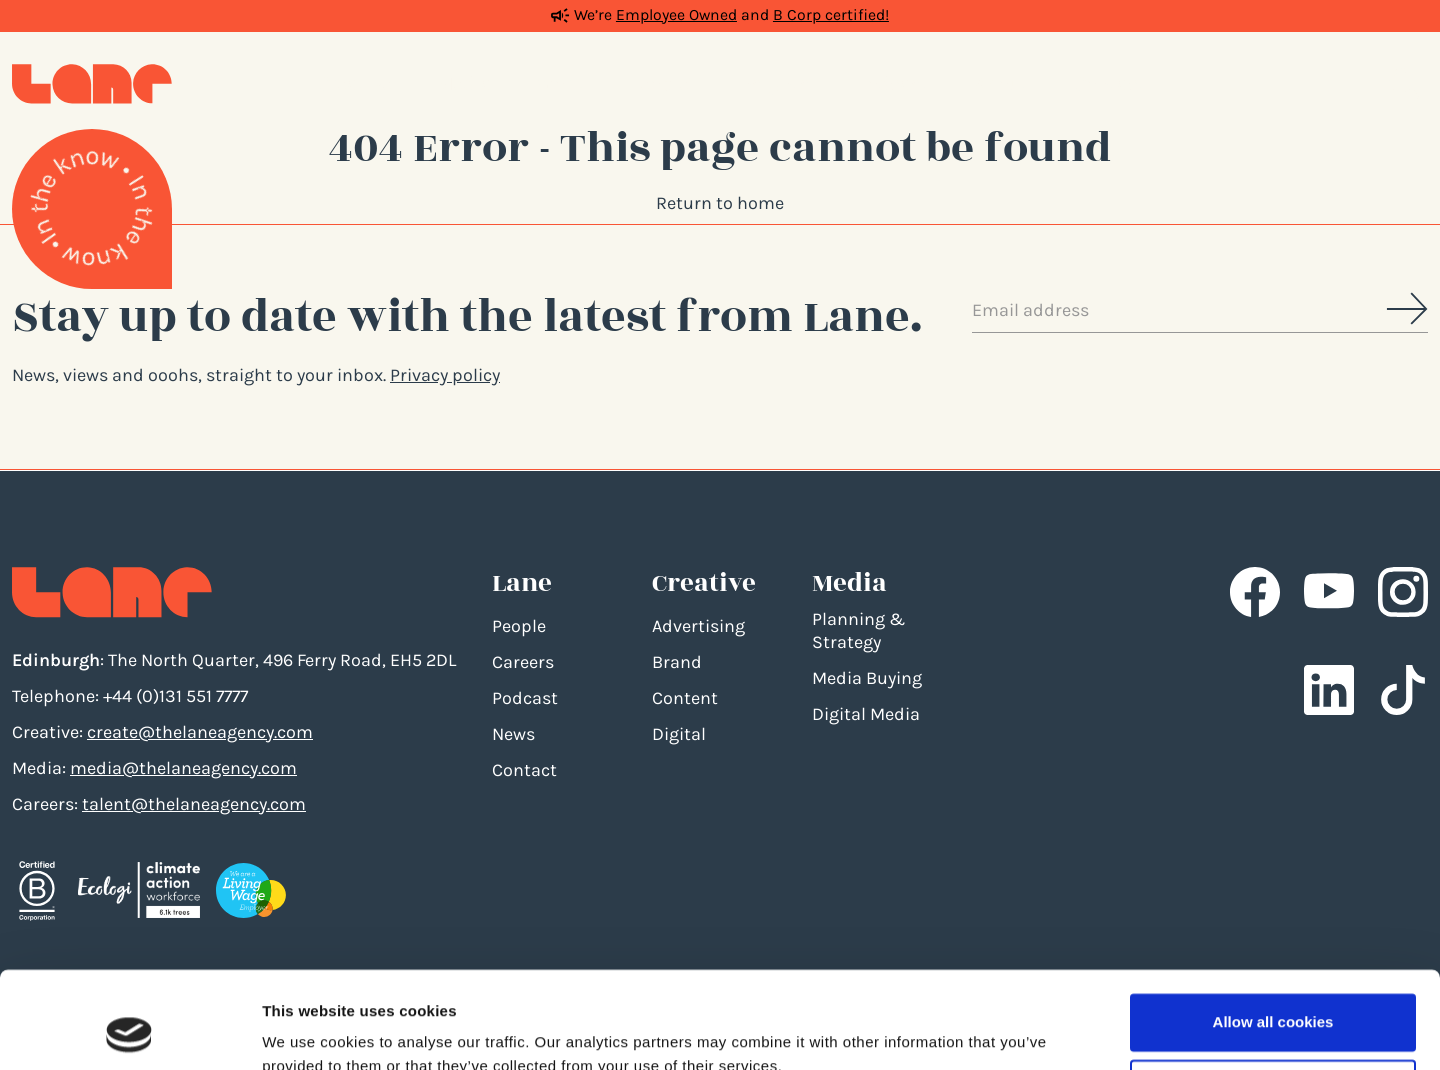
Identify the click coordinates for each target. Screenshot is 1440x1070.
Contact (524, 770)
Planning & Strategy (858, 630)
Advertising (698, 626)
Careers (523, 662)
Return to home (720, 203)
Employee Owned (676, 15)
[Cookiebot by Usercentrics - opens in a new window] (129, 1031)
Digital (679, 734)
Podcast (525, 698)
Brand (677, 662)
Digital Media (866, 714)
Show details (308, 1030)
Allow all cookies (1273, 931)
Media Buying (867, 678)
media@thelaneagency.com (183, 768)
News (513, 734)
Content (685, 698)
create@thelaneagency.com (200, 732)
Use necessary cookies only (1273, 996)
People (519, 626)
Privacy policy (445, 375)
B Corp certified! (831, 15)
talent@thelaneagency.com (194, 804)
